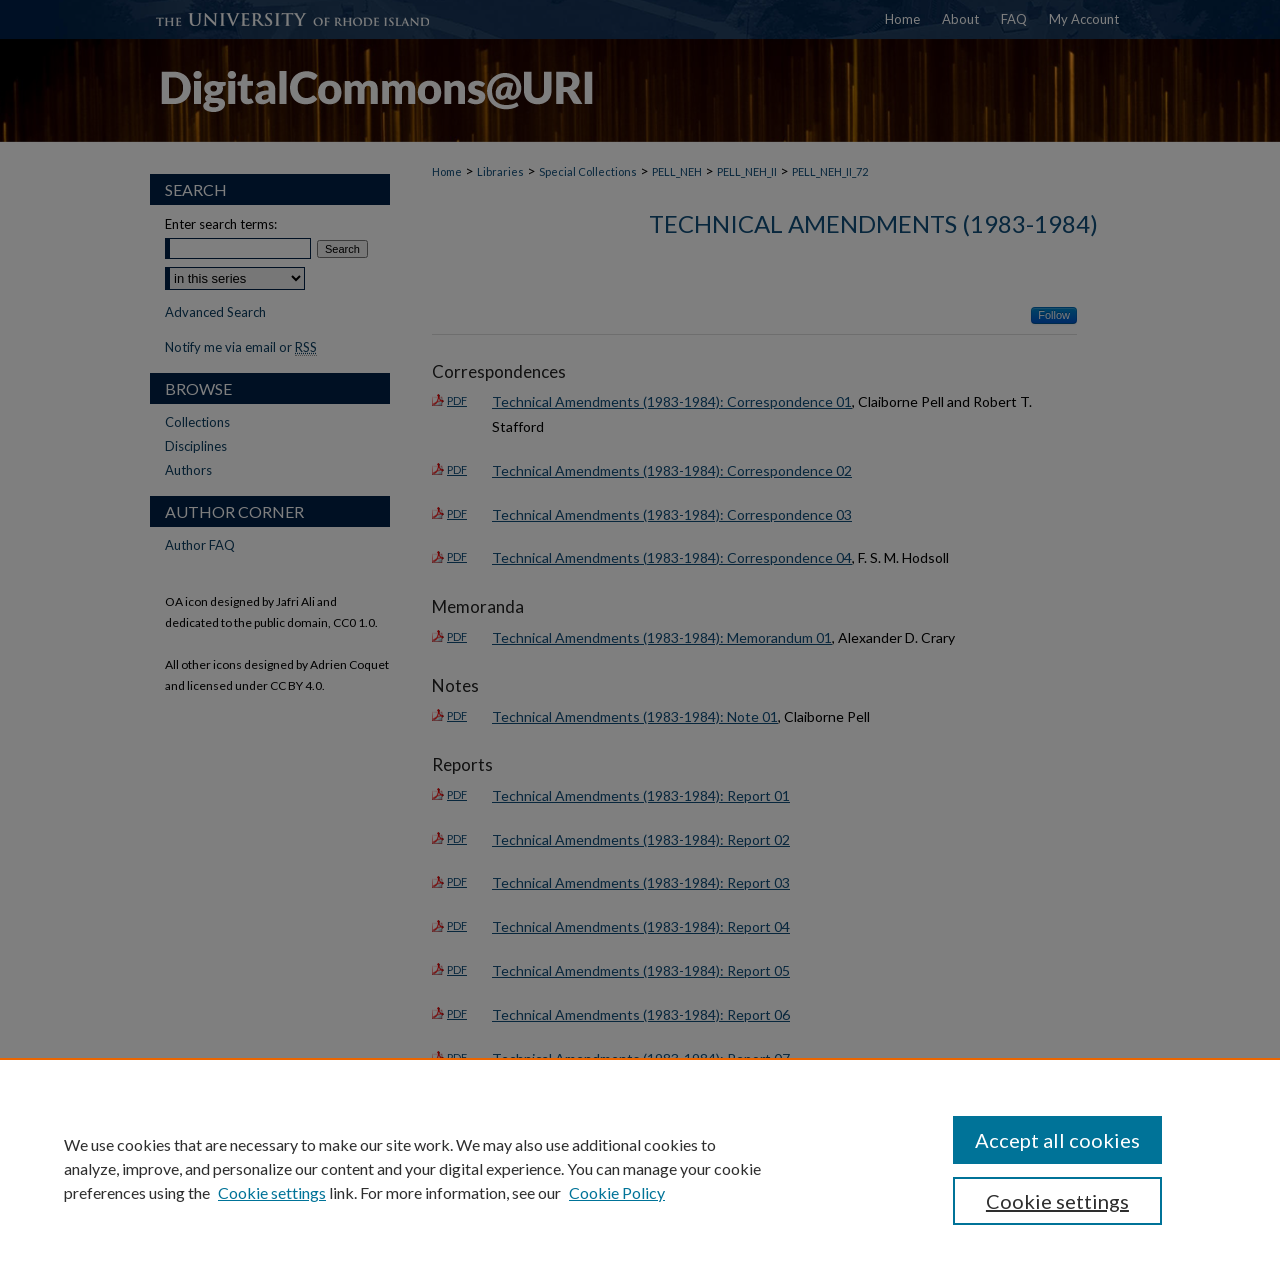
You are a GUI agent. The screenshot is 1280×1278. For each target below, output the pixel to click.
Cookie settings (272, 1192)
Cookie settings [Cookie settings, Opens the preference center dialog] (1057, 1201)
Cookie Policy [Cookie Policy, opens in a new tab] (617, 1192)
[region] (640, 1168)
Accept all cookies (1057, 1140)
